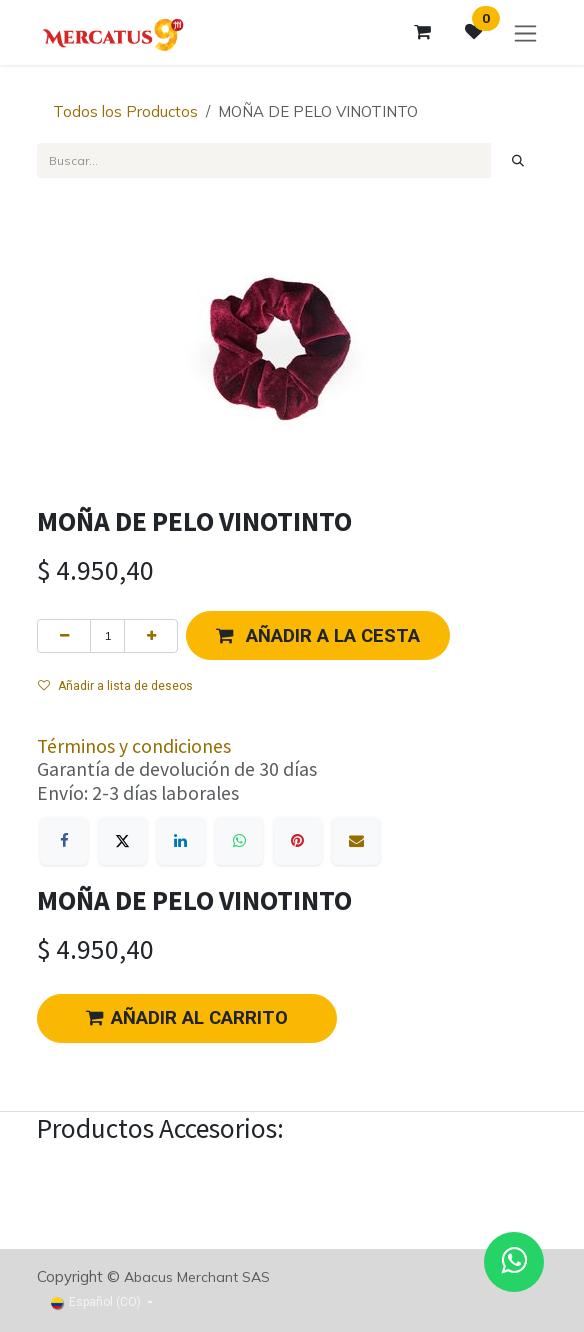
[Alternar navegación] (525, 32)
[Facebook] (64, 841)
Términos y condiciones (134, 746)
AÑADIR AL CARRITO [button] (187, 1018)
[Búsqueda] (518, 160)
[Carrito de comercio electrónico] (422, 32)
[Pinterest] (298, 841)
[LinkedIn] (181, 841)
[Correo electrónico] (356, 841)
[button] (318, 635)
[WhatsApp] (239, 841)
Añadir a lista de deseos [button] (115, 686)
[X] (123, 841)
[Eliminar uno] (64, 636)
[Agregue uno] (151, 636)
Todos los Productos (125, 111)
